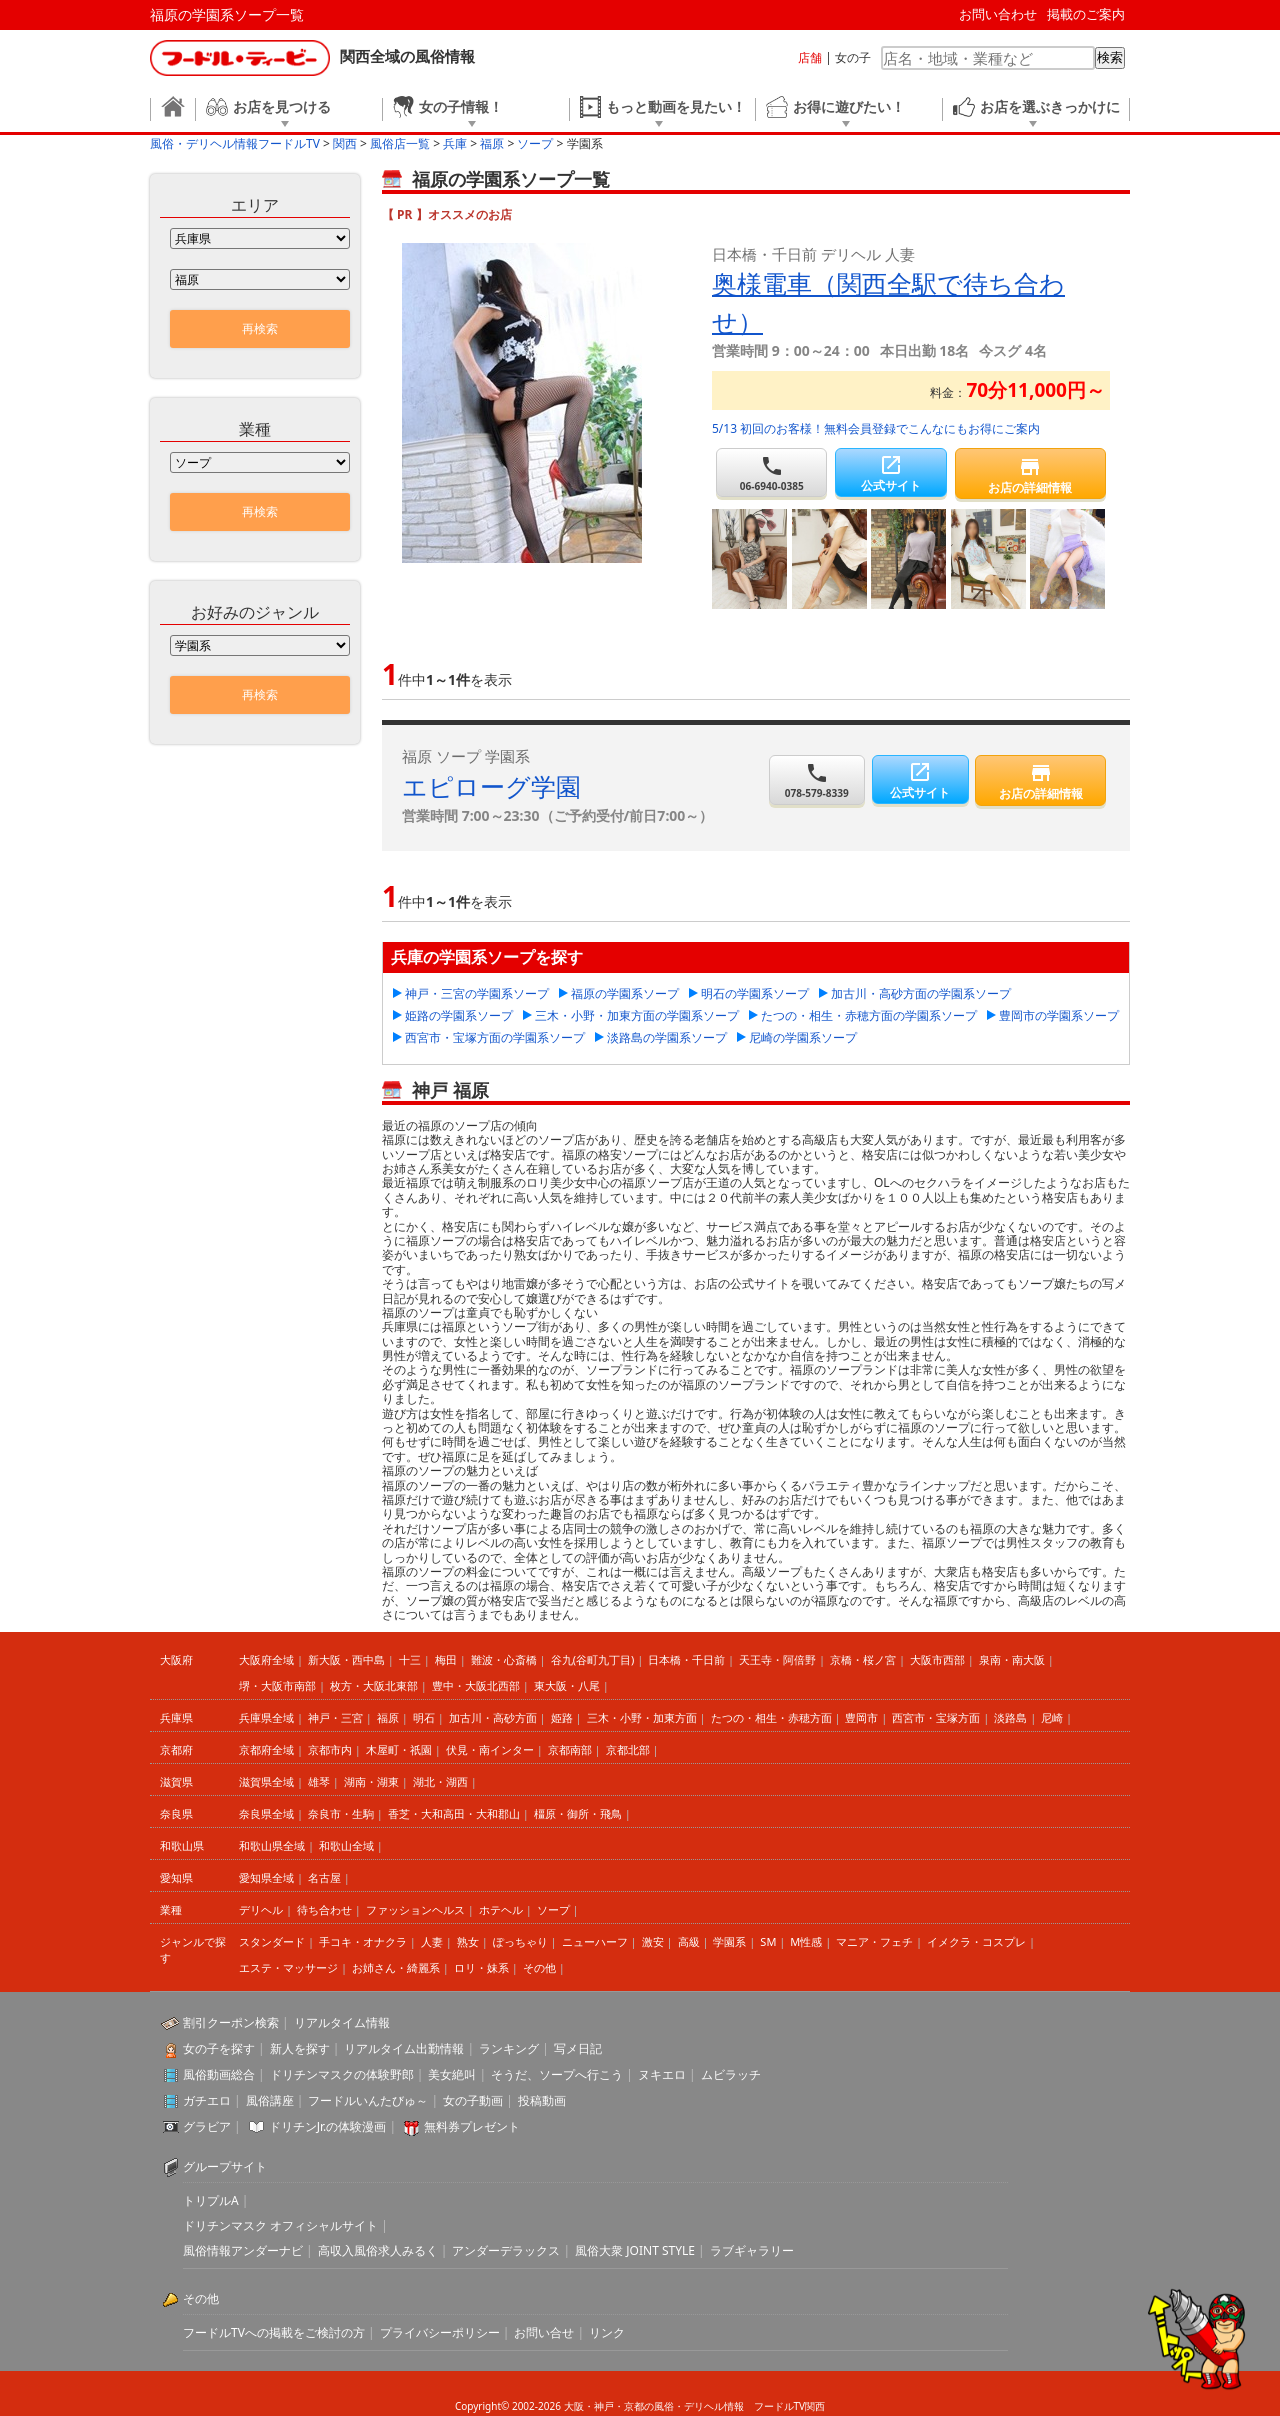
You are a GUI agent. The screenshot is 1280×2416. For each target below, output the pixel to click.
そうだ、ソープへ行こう (557, 2074)
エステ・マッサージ (288, 1967)
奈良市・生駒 (341, 1813)
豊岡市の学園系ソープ (1059, 1015)
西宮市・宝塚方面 (936, 1717)
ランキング (509, 2048)
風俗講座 (270, 2100)
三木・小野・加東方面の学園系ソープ (637, 1015)
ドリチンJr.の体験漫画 (328, 2126)
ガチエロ (207, 2100)
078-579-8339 (817, 780)
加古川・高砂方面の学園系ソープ (921, 993)
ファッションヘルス (415, 1909)
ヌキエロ (662, 2074)
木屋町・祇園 (399, 1749)
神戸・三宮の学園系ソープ (477, 993)
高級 (689, 1941)
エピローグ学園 (491, 786)
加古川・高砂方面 (493, 1717)
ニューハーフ (595, 1941)
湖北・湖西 (440, 1781)
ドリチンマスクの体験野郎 (342, 2074)
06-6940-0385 (771, 473)
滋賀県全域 (266, 1781)
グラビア (207, 2126)
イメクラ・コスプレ (976, 1941)
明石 (424, 1717)
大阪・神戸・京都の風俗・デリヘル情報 (654, 2406)
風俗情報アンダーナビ (243, 2250)
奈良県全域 (266, 1813)
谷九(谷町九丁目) (593, 1659)
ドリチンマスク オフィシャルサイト (280, 2225)
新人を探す (300, 2048)
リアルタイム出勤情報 (404, 2048)
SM (768, 1941)
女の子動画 (473, 2100)
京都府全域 (266, 1749)
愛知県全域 (266, 1877)
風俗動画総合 (219, 2074)
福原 (388, 1717)
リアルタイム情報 (342, 2022)
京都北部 (628, 1749)
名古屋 (324, 1877)
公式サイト (890, 473)
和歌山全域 (346, 1845)
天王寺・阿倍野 (777, 1659)
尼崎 (1052, 1717)
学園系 (729, 1941)
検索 (1110, 57)
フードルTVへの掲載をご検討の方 (274, 2332)
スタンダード (272, 1941)
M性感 (806, 1941)
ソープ (553, 1909)
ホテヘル (501, 1909)
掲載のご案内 (1086, 14)
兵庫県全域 (266, 1717)
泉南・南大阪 (1012, 1659)
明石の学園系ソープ (755, 993)
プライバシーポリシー (440, 2332)
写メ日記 (578, 2048)
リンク (607, 2332)
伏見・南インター (490, 1749)
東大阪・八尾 (567, 1685)
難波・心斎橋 (504, 1659)
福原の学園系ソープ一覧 (227, 14)
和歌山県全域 (272, 1845)
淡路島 (1010, 1717)
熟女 (468, 1941)
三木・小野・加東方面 (642, 1717)
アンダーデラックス (506, 2250)
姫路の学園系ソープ (459, 1015)
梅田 (446, 1659)
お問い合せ (544, 2332)
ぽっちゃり (520, 1941)
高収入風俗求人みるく (378, 2250)
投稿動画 (542, 2100)
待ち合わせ (324, 1909)
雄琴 (319, 1781)
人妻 (432, 1941)
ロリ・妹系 (481, 1967)
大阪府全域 (266, 1659)
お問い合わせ (998, 14)
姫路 (562, 1717)
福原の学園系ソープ (625, 993)
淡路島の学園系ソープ (667, 1037)
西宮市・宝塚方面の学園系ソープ (495, 1037)
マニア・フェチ (874, 1941)
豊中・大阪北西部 (476, 1685)
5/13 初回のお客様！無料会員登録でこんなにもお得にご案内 (876, 428)
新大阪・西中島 (346, 1659)
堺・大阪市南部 (277, 1685)
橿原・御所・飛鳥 (578, 1813)
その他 (539, 1967)
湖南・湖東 (371, 1781)
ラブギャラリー (752, 2250)
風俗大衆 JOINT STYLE (635, 2250)
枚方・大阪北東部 (374, 1685)
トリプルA (211, 2200)
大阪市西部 (937, 1659)
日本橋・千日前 (686, 1659)
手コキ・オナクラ (363, 1941)
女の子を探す (219, 2048)
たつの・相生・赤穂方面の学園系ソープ (869, 1015)
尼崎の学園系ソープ (803, 1037)
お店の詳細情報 (1030, 475)
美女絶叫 (452, 2074)
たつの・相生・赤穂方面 (771, 1717)
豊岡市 (861, 1717)
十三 (410, 1659)
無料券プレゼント (472, 2126)
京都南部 (570, 1749)
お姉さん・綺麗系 (396, 1967)
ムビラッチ (731, 2074)
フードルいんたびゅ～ (368, 2100)
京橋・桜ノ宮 (863, 1659)
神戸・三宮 (335, 1717)
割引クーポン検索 (231, 2022)
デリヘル (261, 1909)
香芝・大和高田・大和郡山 (454, 1813)
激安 (653, 1941)
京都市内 (330, 1749)
